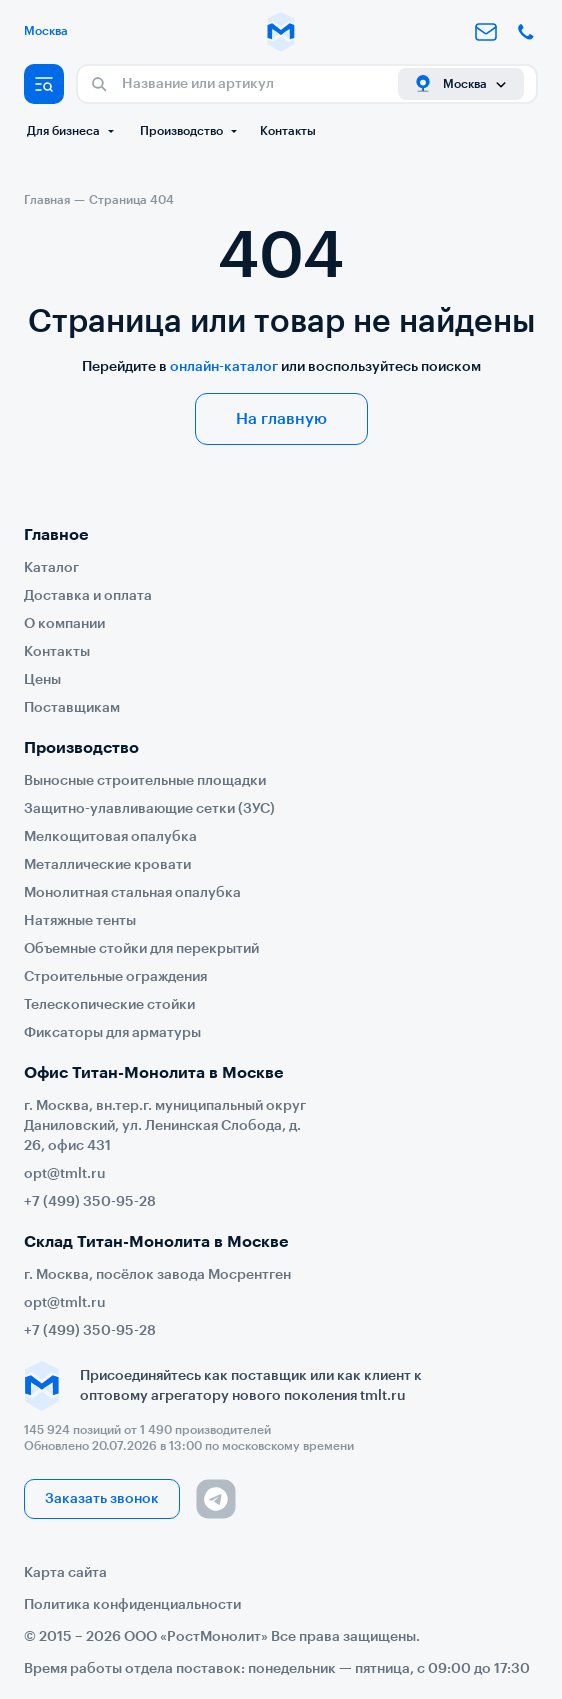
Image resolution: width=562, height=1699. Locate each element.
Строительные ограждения (115, 977)
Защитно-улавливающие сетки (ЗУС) (149, 809)
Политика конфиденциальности (132, 1605)
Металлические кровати (107, 865)
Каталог (51, 568)
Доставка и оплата (88, 596)
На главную (281, 419)
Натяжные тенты (80, 921)
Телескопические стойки (109, 1005)
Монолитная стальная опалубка (132, 893)
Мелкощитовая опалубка (110, 837)
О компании (64, 624)
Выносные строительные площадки (145, 781)
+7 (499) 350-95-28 (90, 1202)
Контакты (288, 131)
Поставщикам (72, 708)
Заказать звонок (102, 1499)
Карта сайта (65, 1573)
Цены (42, 680)
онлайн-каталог (224, 367)
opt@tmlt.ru (65, 1174)
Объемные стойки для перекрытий (141, 949)
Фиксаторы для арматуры (112, 1033)
